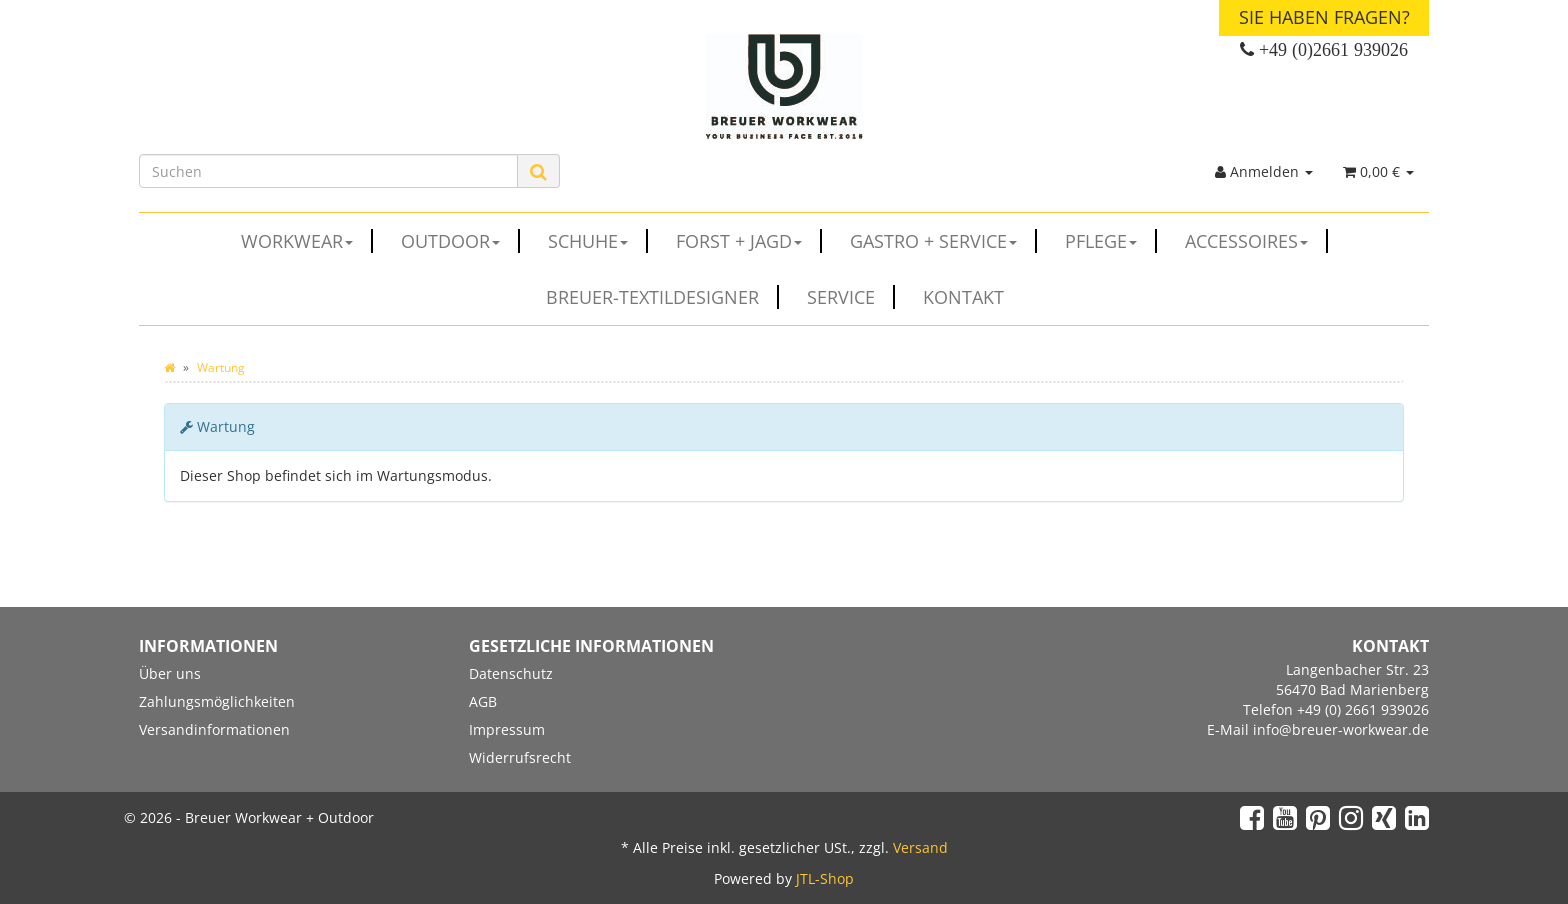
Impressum (507, 729)
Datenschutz (511, 673)
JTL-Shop (825, 878)
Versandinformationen (214, 729)
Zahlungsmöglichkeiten (217, 701)
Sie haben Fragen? (1324, 17)
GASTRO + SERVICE (943, 241)
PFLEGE (1111, 241)
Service (851, 297)
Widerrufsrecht (520, 757)
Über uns (170, 673)
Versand (920, 847)
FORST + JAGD (749, 241)
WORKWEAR (307, 241)
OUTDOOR (460, 241)
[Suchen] (328, 171)
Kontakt (963, 297)
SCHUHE (598, 241)
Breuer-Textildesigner (662, 297)
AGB (483, 701)
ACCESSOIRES (1256, 241)
